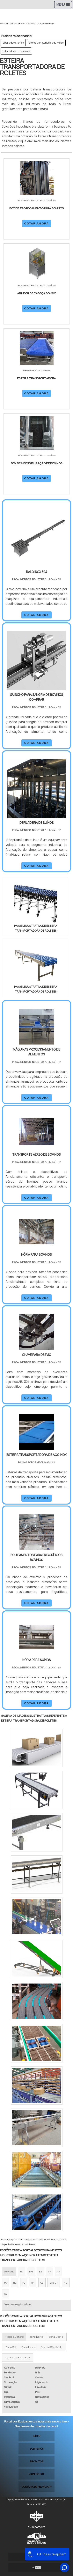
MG (31, 2271)
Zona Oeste (56, 2336)
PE (23, 2282)
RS (14, 2282)
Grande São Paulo (51, 2347)
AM (66, 2282)
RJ (21, 2271)
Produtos (36, 2461)
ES (40, 2271)
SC (5, 2282)
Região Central (14, 2336)
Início (36, 2436)
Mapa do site (36, 2474)
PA (5, 2293)
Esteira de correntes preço (16, 51)
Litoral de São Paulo (17, 2357)
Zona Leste (28, 2347)
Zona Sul (10, 2347)
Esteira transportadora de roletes (46, 42)
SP (49, 2271)
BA (32, 2282)
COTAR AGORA (36, 223)
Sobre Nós (37, 2448)
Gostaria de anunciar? (36, 2486)
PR (58, 2271)
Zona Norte (36, 2336)
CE (41, 2282)
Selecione (9, 2271)
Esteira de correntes (13, 42)
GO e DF (54, 2282)
